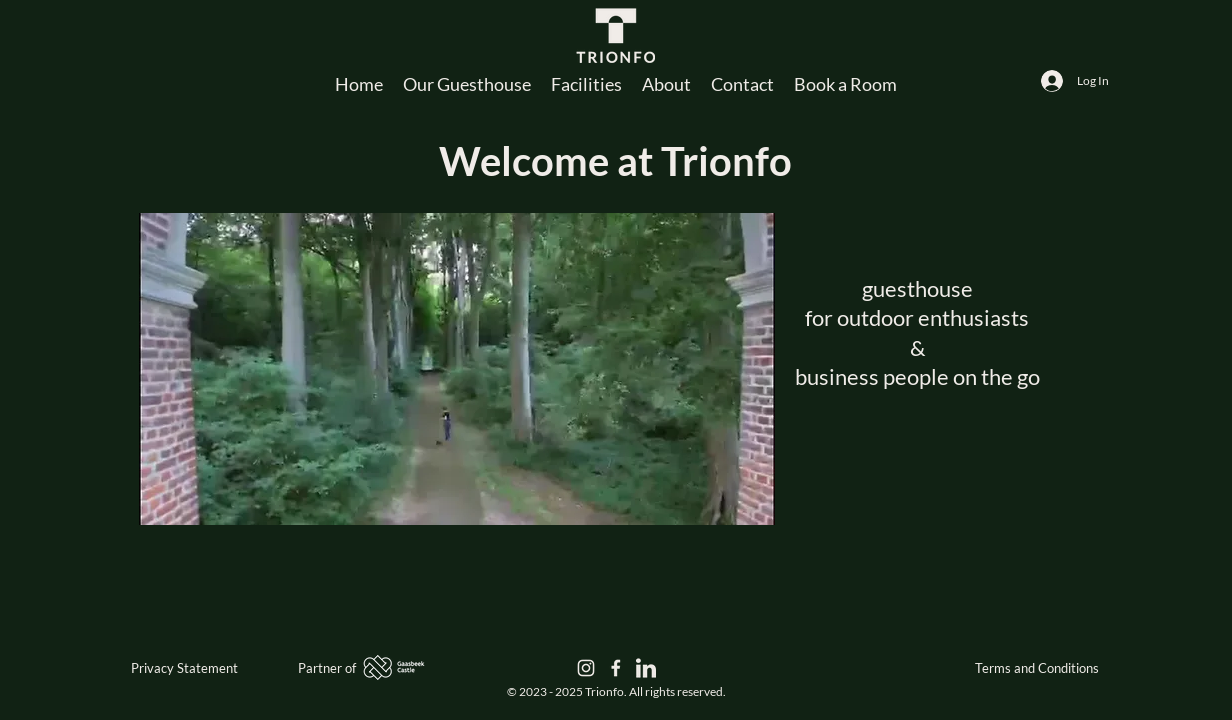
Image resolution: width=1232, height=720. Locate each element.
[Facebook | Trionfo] (616, 668)
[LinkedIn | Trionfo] (646, 668)
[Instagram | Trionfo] (586, 668)
